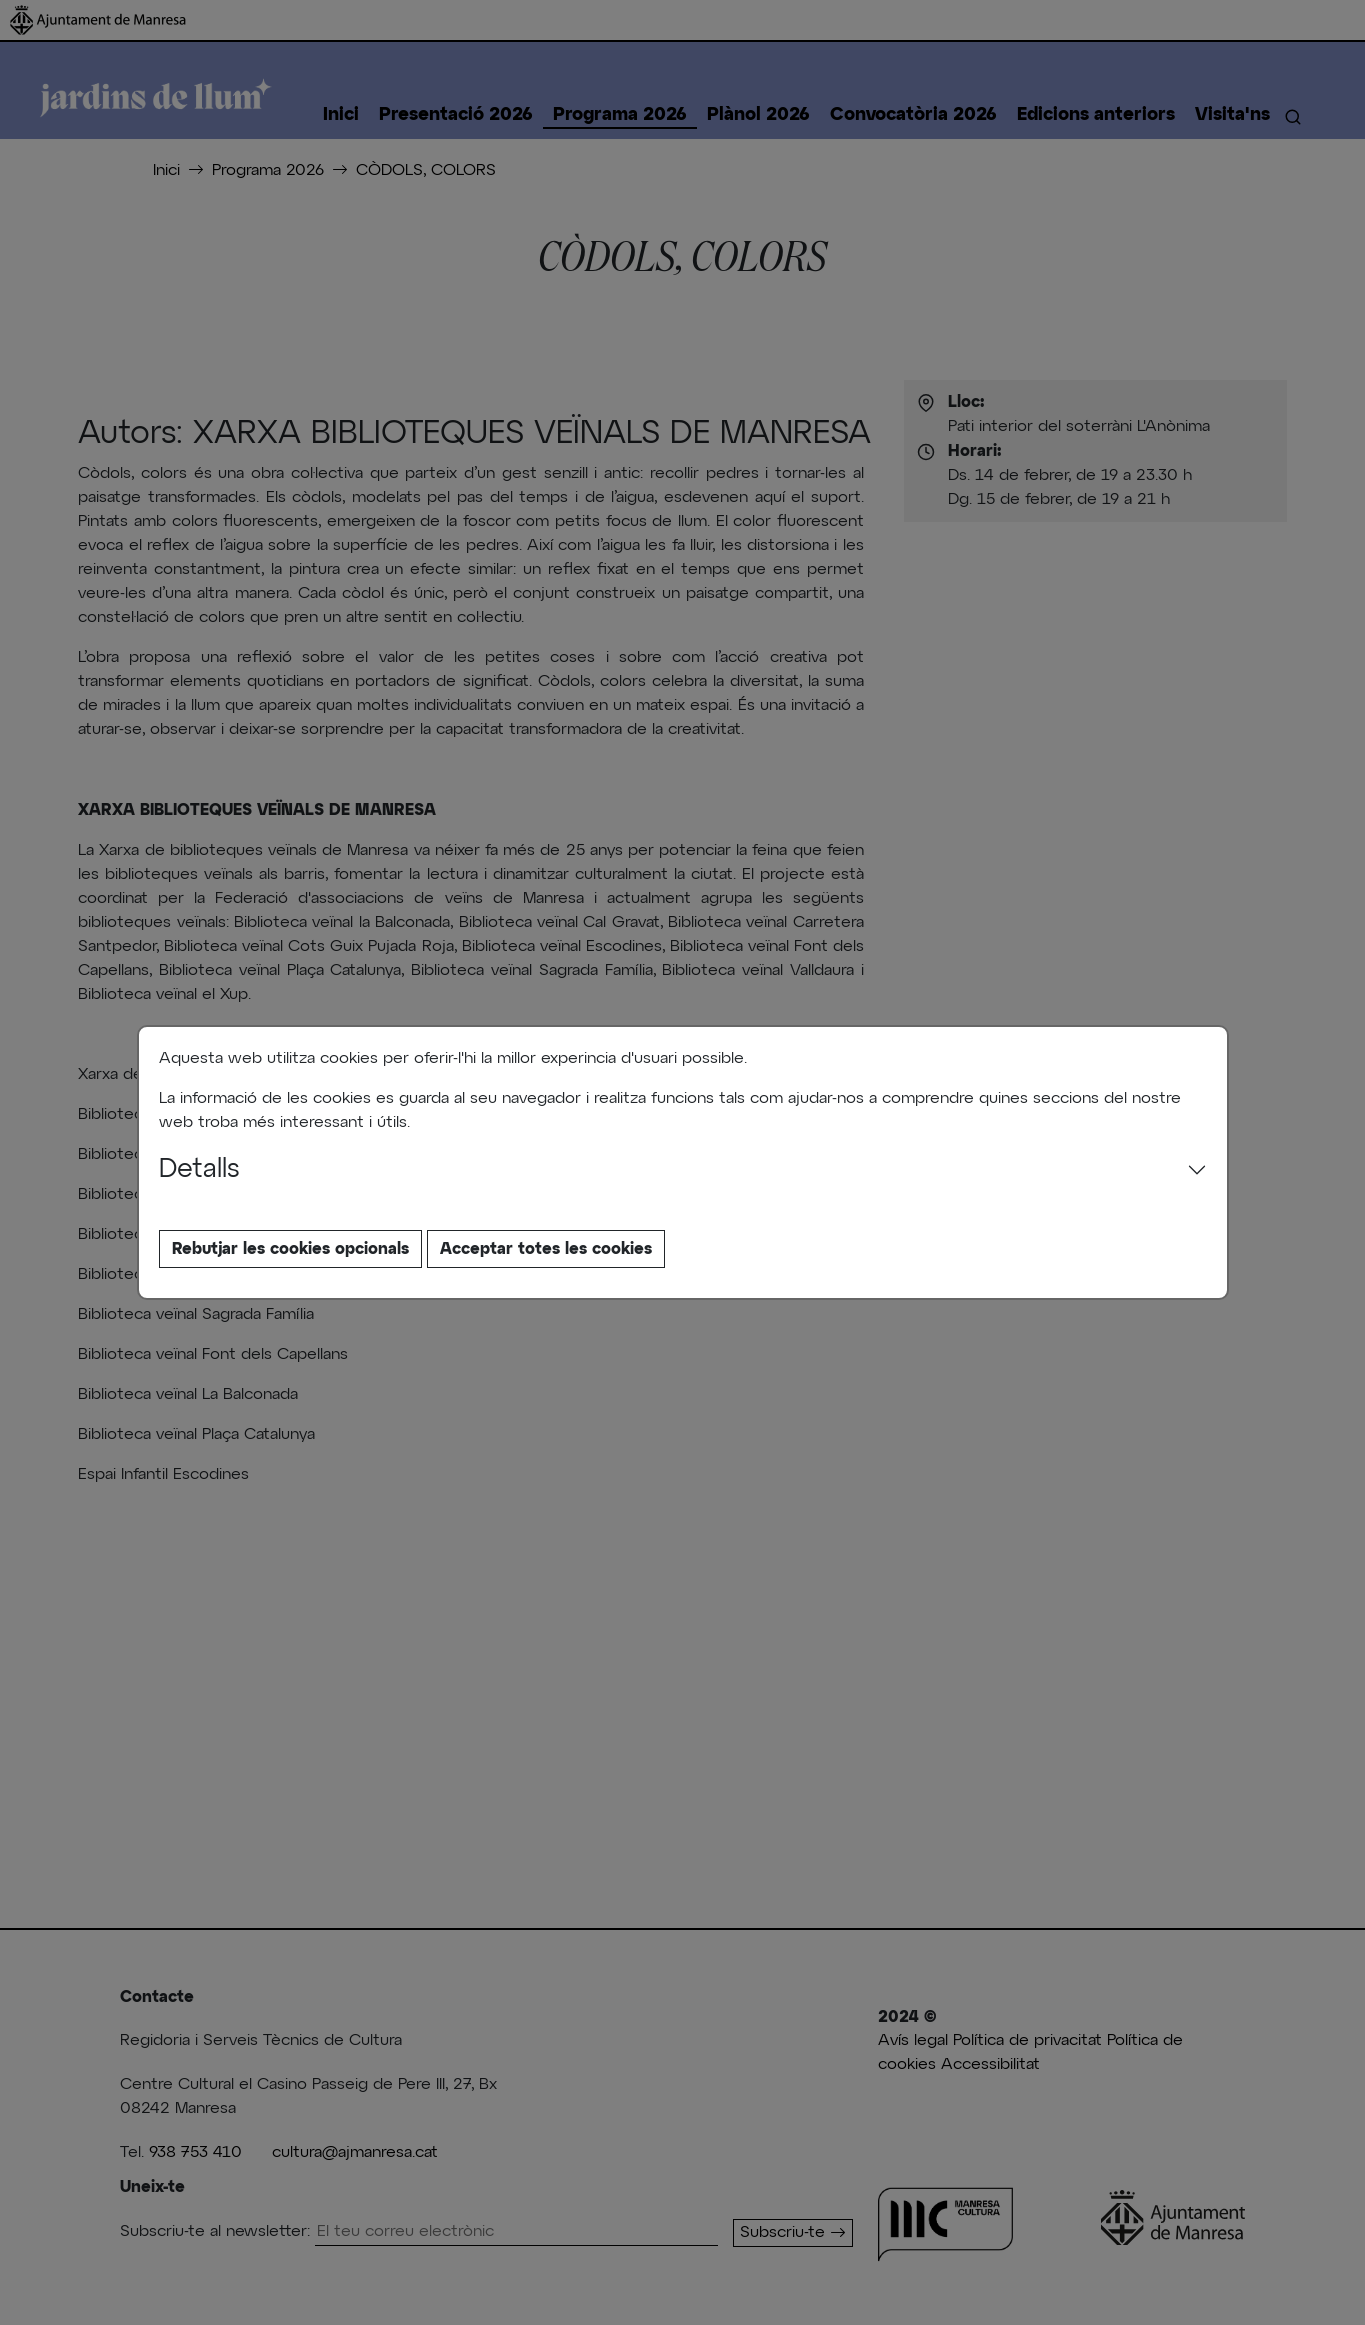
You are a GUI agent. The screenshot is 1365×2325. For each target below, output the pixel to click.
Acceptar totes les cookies (546, 1249)
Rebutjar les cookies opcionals (290, 1249)
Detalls (199, 1170)
